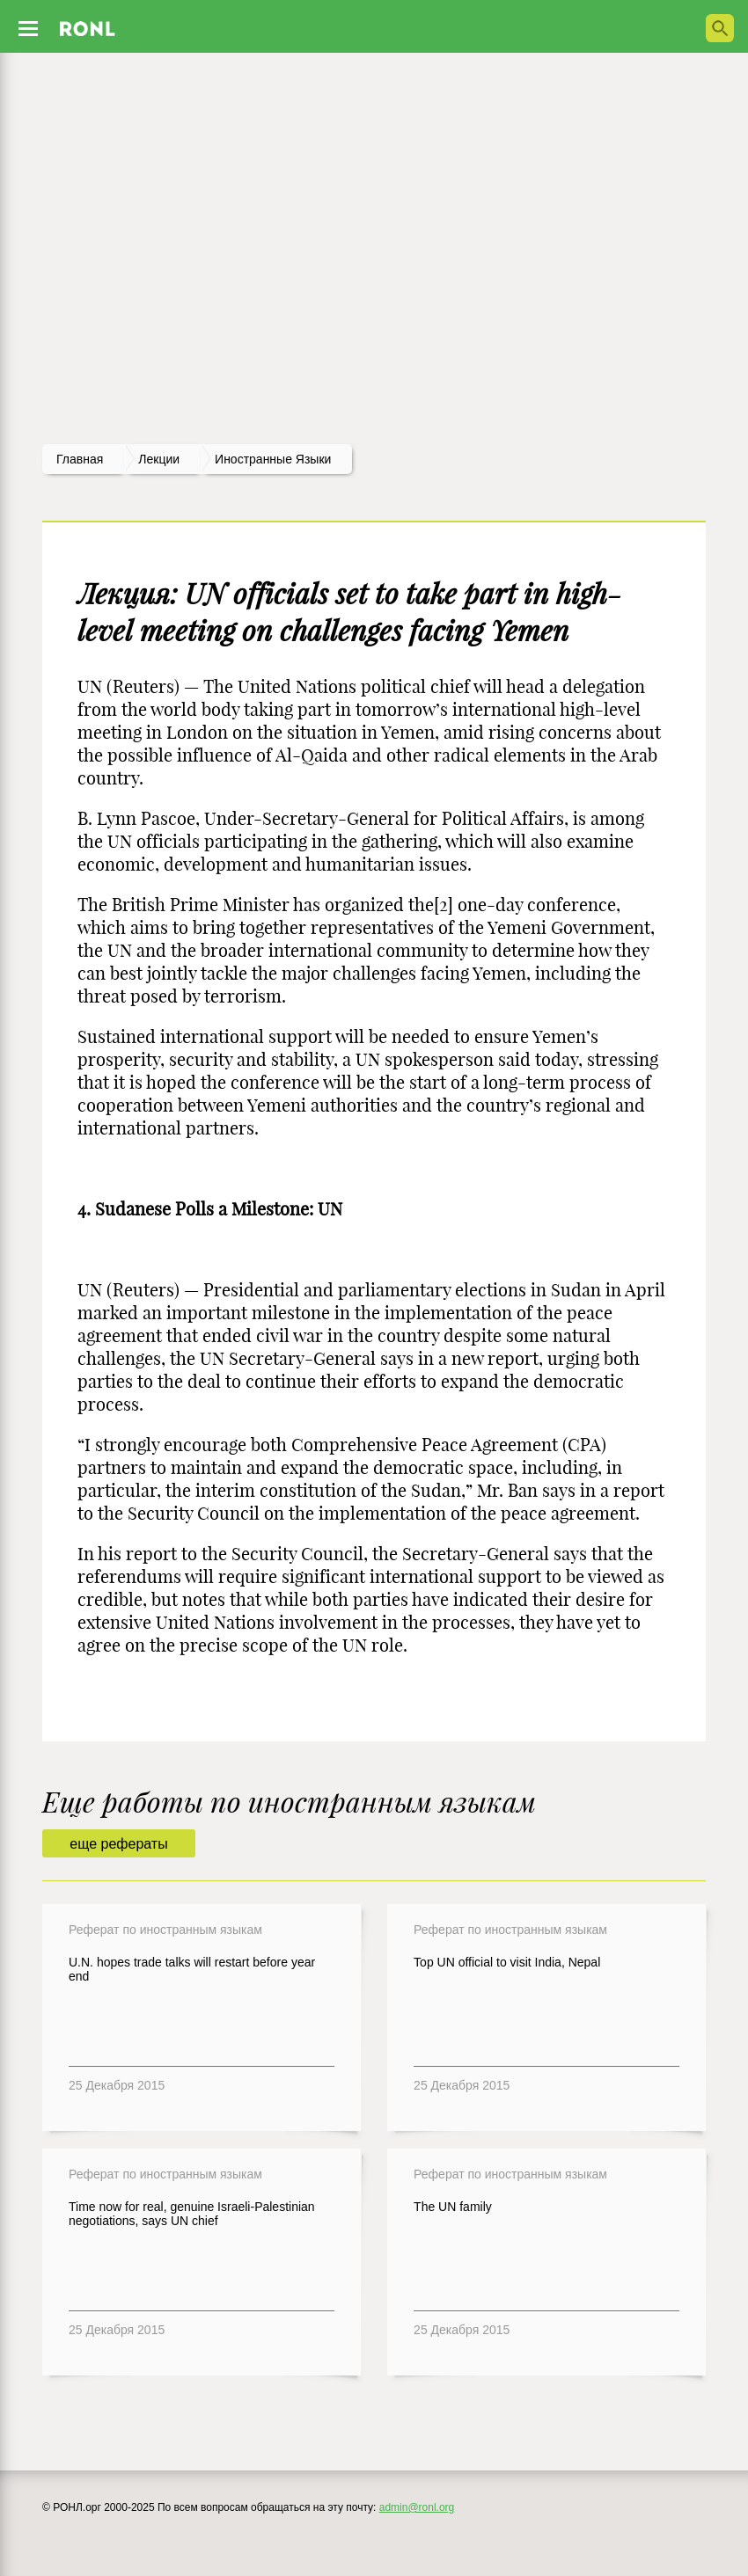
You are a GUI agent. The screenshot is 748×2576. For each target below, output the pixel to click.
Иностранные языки (273, 459)
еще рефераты (118, 1843)
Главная (79, 459)
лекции (159, 459)
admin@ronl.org (417, 2507)
